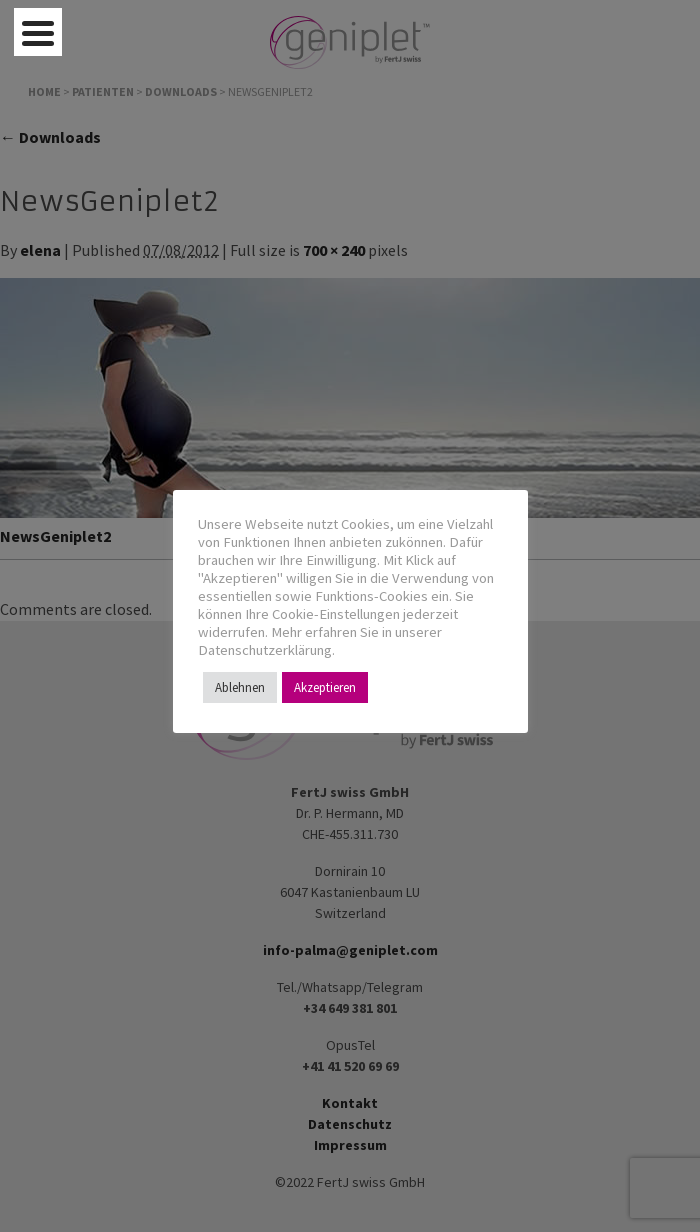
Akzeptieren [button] (325, 687)
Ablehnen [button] (240, 687)
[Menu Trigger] (38, 32)
